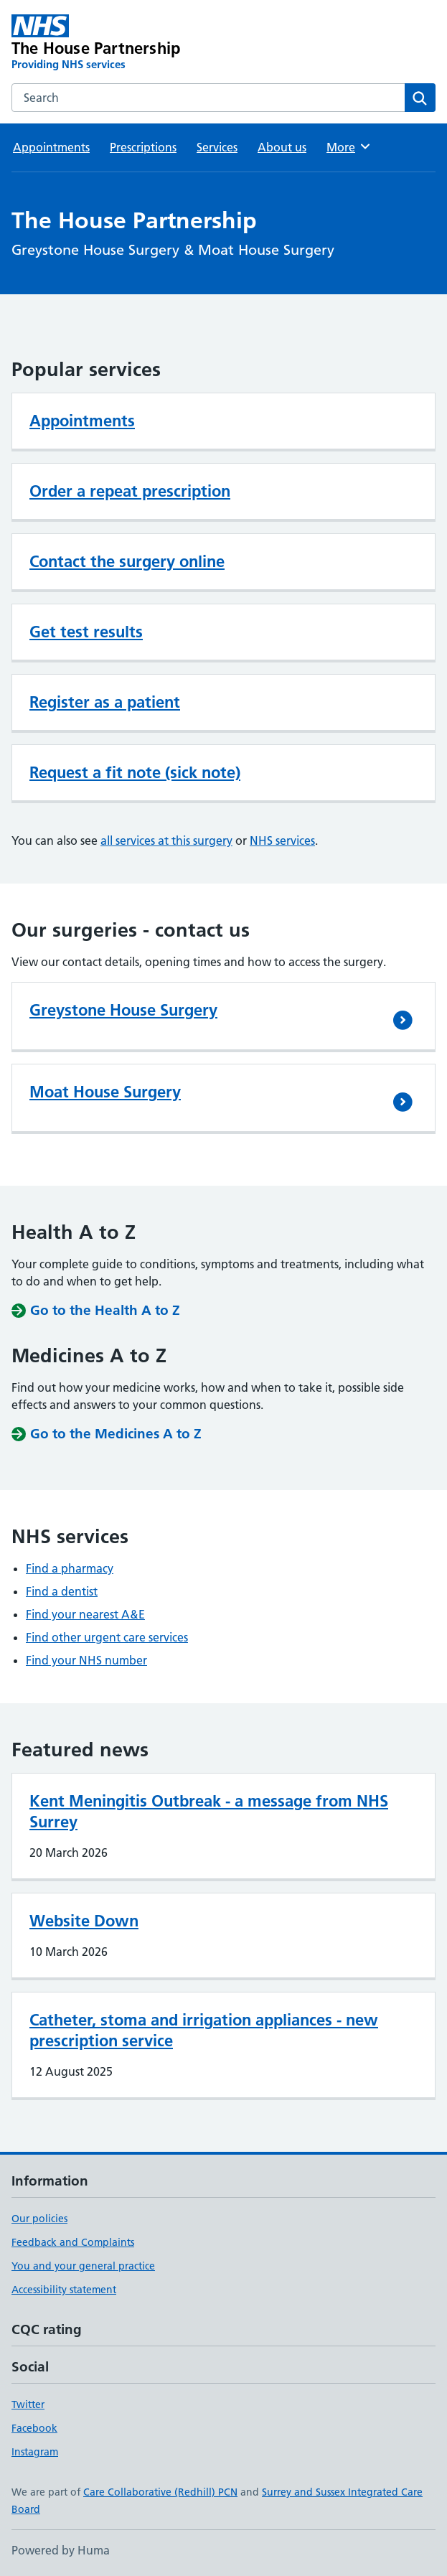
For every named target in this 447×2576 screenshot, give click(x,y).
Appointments (51, 147)
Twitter (27, 2404)
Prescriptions (143, 147)
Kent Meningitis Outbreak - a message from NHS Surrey (208, 1811)
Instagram (34, 2451)
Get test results (86, 632)
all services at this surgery (166, 840)
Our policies (39, 2218)
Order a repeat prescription (129, 491)
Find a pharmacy (69, 1568)
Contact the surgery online (127, 561)
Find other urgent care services (107, 1637)
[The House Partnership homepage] (138, 43)
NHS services (282, 840)
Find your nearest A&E (85, 1614)
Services (217, 147)
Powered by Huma (60, 2550)
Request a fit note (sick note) (134, 772)
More (349, 146)
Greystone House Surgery (123, 1010)
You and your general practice (83, 2265)
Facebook (34, 2428)
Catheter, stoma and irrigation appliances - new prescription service (203, 2030)
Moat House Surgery (105, 1092)
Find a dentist (62, 1591)
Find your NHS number (86, 1660)
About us (282, 147)
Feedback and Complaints (72, 2242)
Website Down (83, 1921)
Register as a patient (104, 702)
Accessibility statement (63, 2289)
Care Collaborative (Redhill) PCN (160, 2492)
